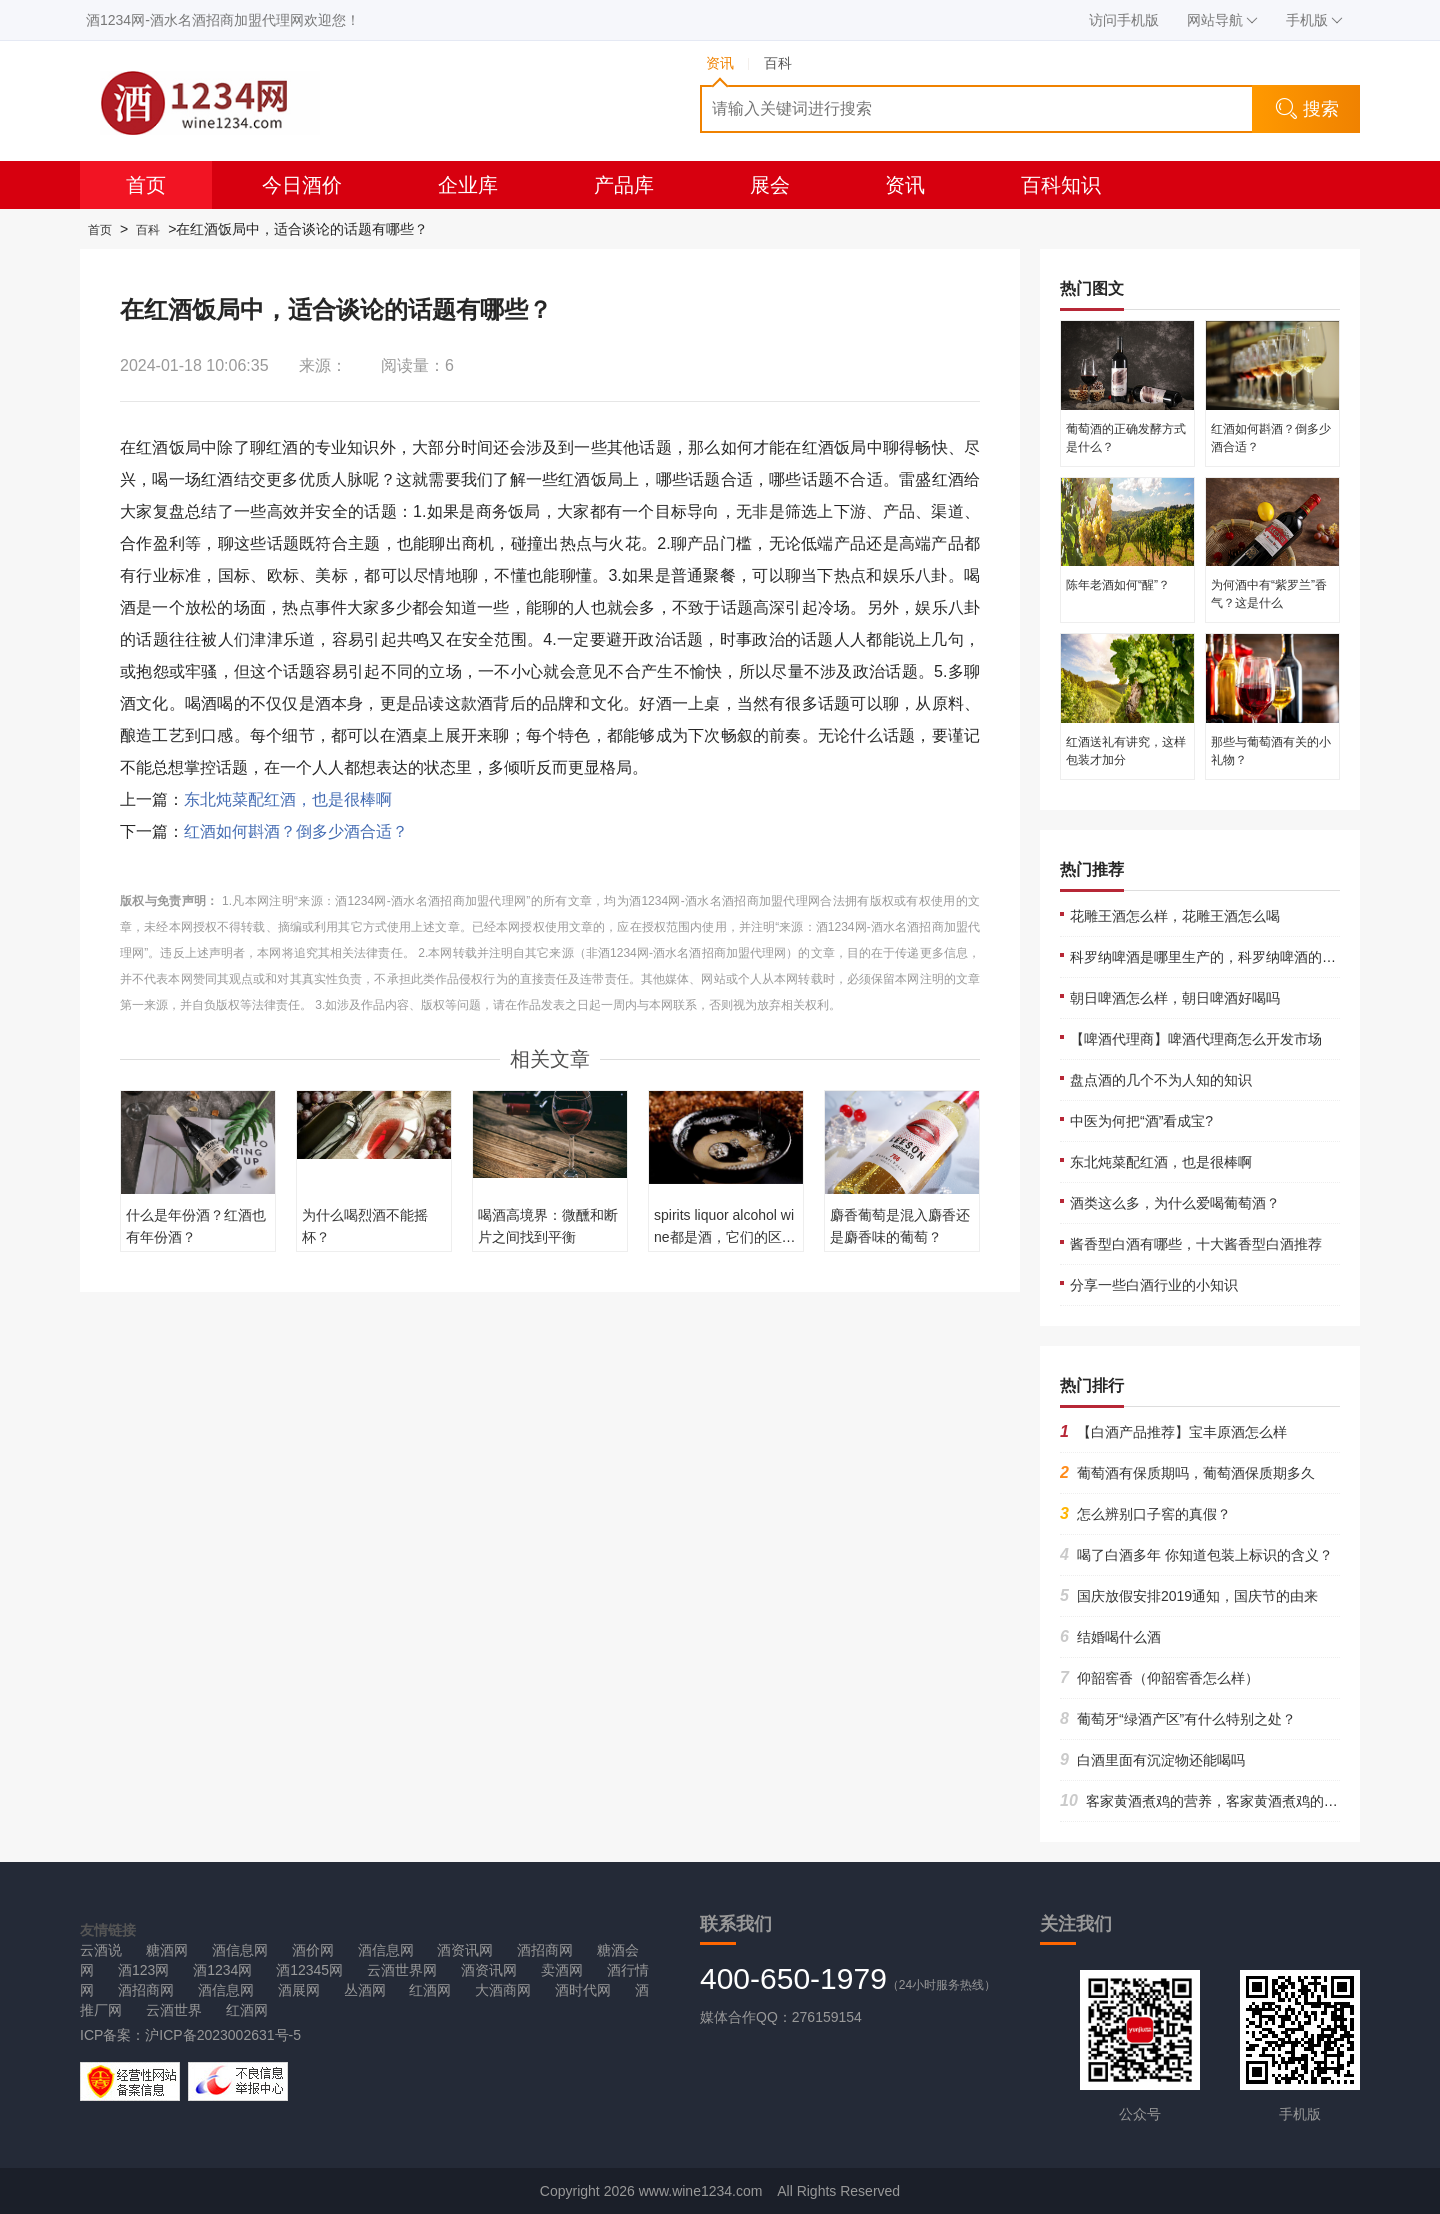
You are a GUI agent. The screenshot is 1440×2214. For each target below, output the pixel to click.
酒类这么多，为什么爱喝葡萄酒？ (1175, 1203)
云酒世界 (174, 2010)
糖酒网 (167, 1950)
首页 (146, 185)
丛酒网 (365, 1990)
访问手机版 (1124, 20)
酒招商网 (545, 1950)
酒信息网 (240, 1950)
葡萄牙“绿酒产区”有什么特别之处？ (1178, 1719)
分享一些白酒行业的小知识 (1154, 1285)
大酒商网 (503, 1990)
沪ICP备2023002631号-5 (223, 2035)
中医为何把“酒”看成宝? (1141, 1121)
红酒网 (430, 1990)
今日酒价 (302, 185)
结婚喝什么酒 (1110, 1637)
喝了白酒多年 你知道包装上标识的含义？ (1196, 1555)
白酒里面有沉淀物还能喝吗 (1152, 1760)
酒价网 (313, 1950)
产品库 (624, 185)
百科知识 (1061, 185)
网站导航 (1222, 20)
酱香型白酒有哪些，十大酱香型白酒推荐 (1196, 1244)
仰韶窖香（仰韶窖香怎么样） (1159, 1678)
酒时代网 (583, 1990)
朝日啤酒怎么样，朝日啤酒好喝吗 (1175, 998)
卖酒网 (562, 1970)
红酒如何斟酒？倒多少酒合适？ (296, 831)
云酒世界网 (402, 1970)
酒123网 (143, 1970)
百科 (148, 230)
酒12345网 (309, 1970)
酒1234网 (222, 1970)
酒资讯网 (465, 1950)
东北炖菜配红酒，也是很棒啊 (288, 799)
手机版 (1314, 20)
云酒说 (101, 1950)
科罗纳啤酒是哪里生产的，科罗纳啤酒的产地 (1210, 957)
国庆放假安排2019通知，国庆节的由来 (1189, 1596)
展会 (770, 185)
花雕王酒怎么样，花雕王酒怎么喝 (1175, 916)
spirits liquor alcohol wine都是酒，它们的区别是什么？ (725, 1237)
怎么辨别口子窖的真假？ (1145, 1514)
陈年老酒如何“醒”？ (1118, 585)
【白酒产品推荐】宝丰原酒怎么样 (1173, 1432)
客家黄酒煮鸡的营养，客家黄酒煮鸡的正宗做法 (1220, 1801)
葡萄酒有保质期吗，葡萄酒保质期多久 (1187, 1473)
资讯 (905, 185)
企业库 (468, 185)
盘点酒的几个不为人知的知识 (1161, 1080)
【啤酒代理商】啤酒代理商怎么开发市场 (1196, 1039)
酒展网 (299, 1990)
